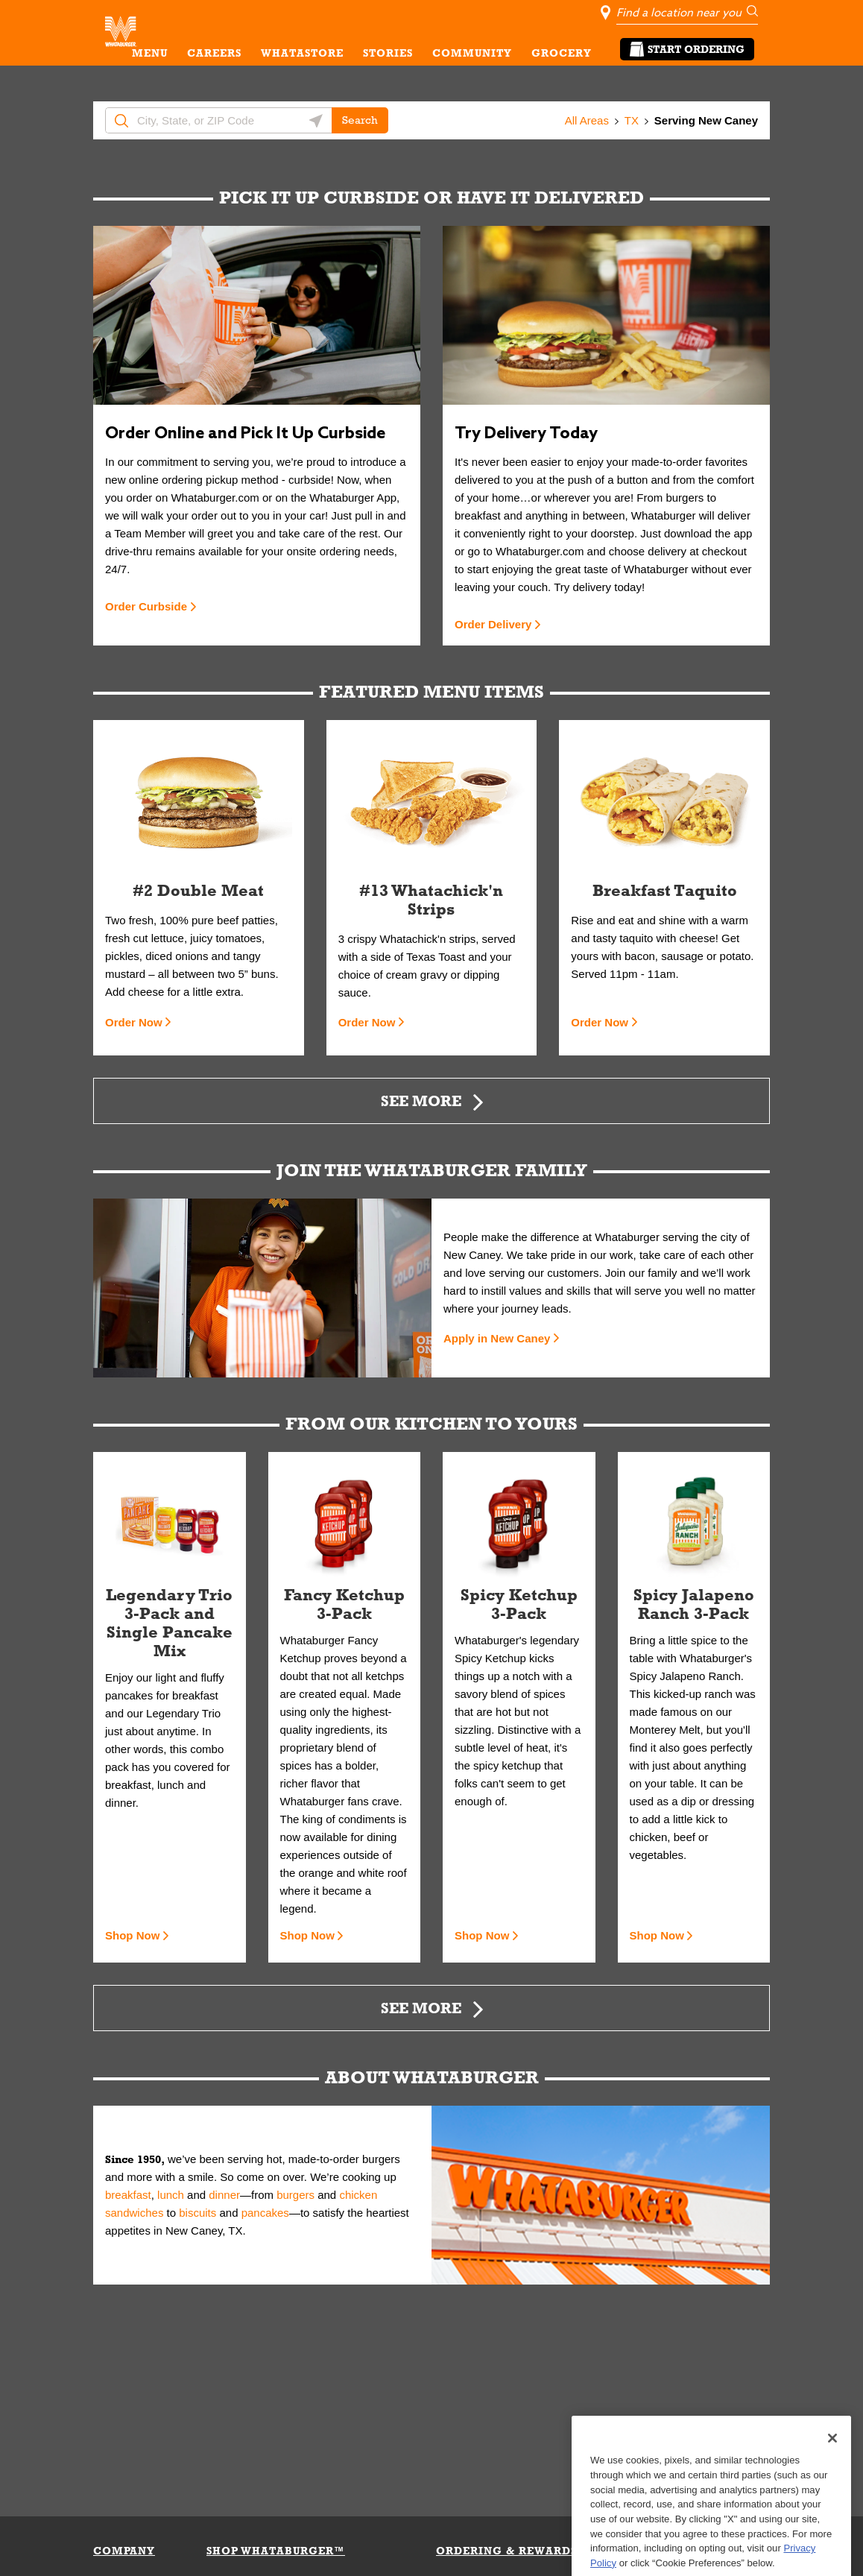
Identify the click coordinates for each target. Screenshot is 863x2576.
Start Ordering (687, 49)
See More (421, 1100)
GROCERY (561, 53)
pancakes (265, 2212)
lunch (170, 2194)
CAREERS (214, 53)
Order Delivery (493, 624)
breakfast (128, 2194)
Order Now (133, 1022)
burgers (295, 2194)
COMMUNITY (472, 53)
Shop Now (132, 1935)
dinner (224, 2194)
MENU (150, 53)
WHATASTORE (302, 53)
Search (360, 120)
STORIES (388, 53)
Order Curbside (146, 606)
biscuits (197, 2212)
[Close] (832, 2489)
